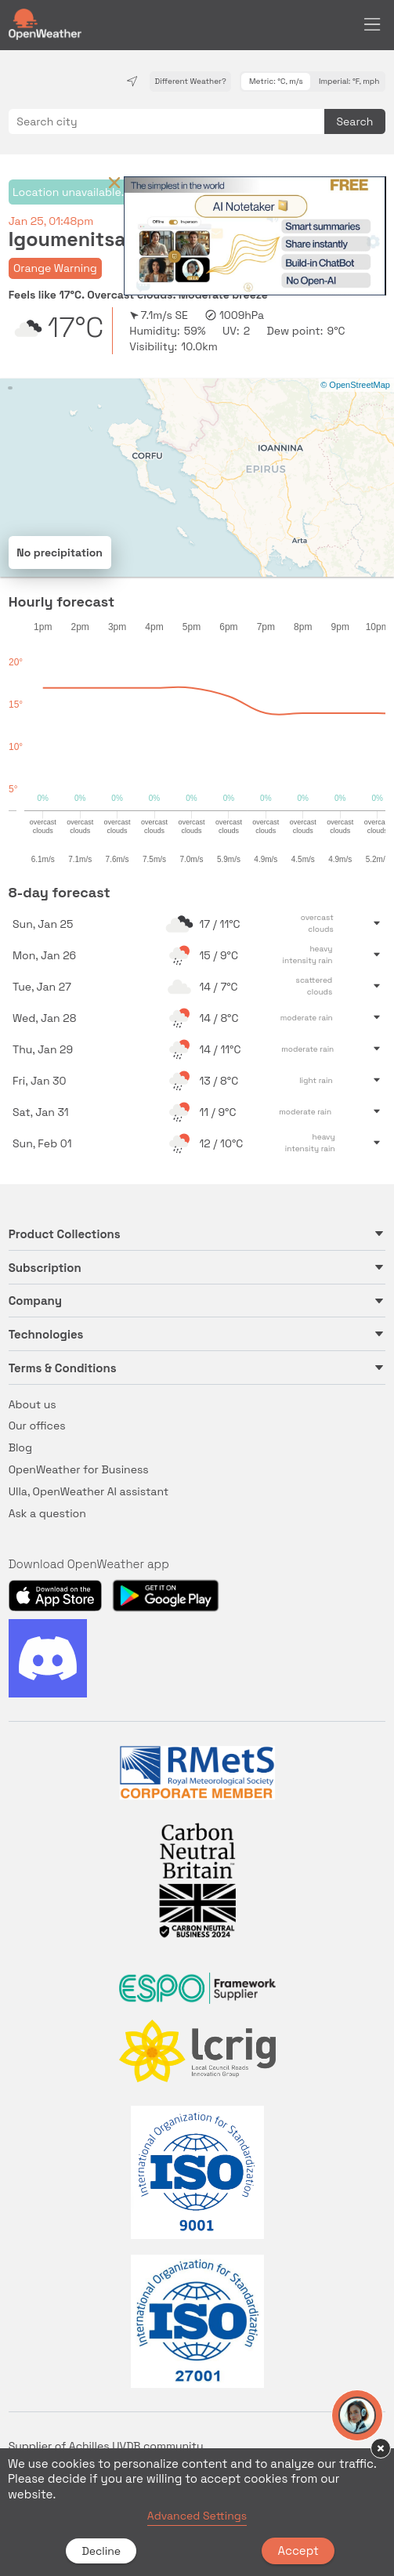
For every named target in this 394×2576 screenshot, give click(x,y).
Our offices (37, 1425)
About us (32, 1404)
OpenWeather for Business (79, 1469)
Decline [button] (101, 2551)
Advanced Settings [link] (197, 2516)
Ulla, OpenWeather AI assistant (89, 1491)
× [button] (380, 2448)
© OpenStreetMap (355, 384)
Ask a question (47, 1513)
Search (355, 121)
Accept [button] (298, 2550)
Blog (20, 1447)
